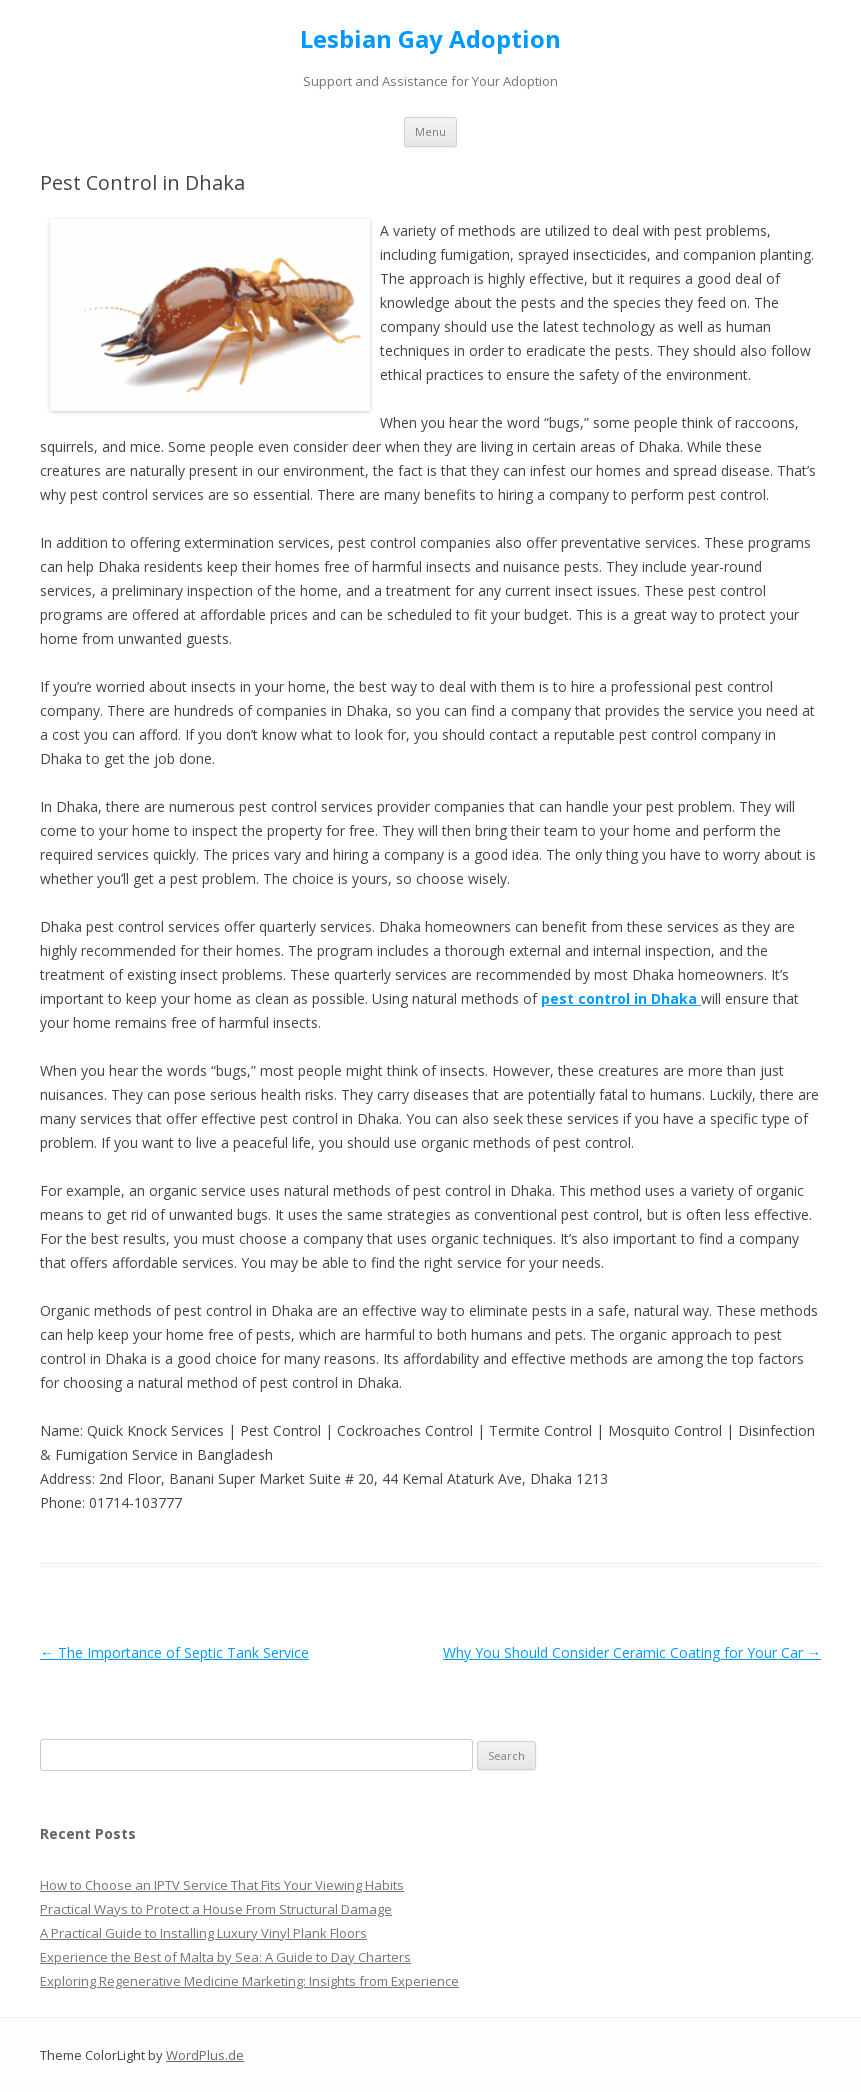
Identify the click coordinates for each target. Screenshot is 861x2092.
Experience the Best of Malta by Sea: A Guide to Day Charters (225, 1957)
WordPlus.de (205, 2055)
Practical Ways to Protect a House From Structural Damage (216, 1909)
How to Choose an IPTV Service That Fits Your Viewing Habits (222, 1885)
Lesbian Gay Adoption (430, 39)
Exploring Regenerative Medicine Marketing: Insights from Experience (249, 1981)
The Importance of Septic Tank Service (174, 1652)
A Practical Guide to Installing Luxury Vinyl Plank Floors (203, 1933)
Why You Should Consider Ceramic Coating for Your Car (632, 1652)
